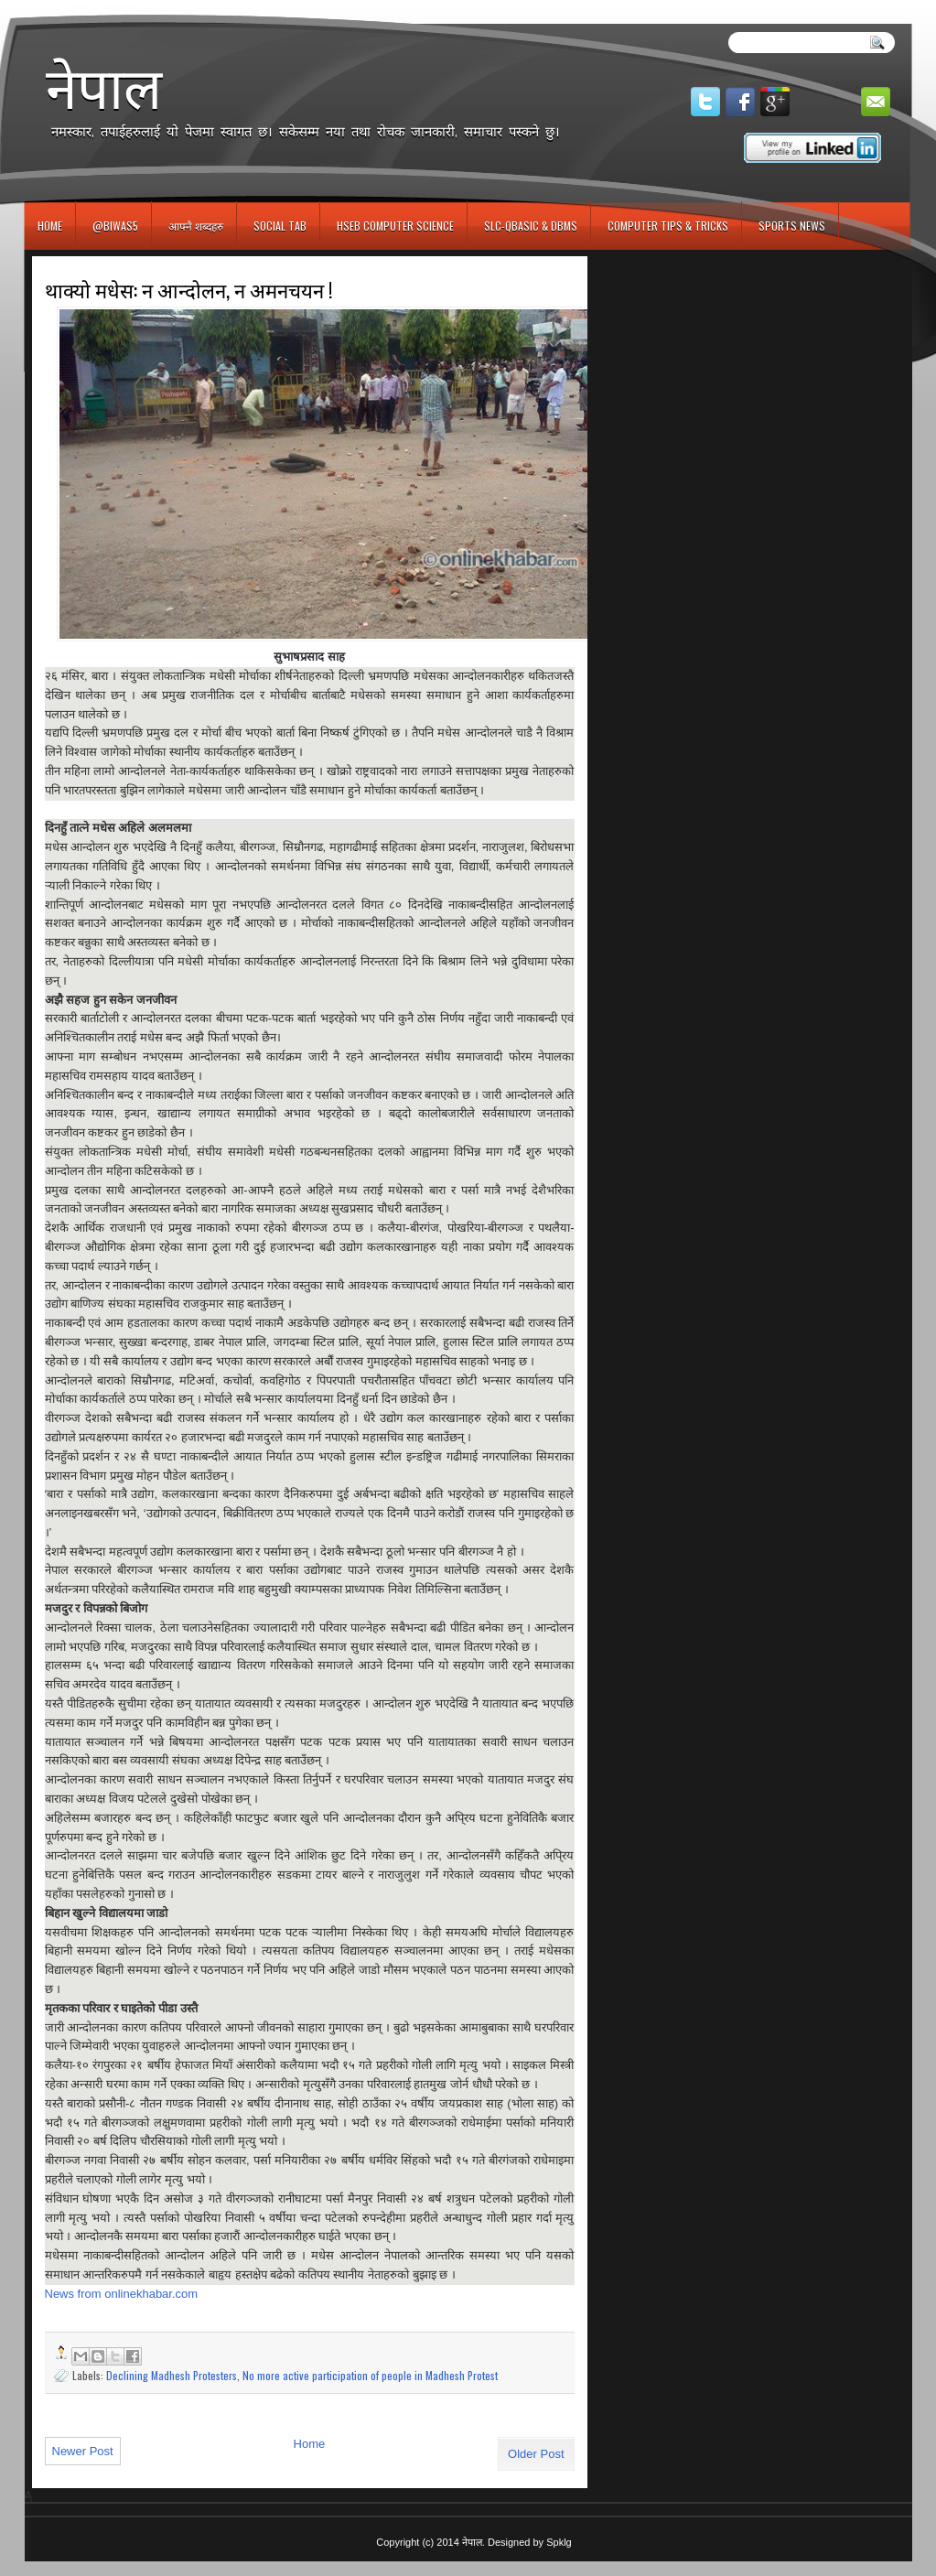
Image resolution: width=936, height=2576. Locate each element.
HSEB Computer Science (395, 225)
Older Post (536, 2454)
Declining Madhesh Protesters (171, 2375)
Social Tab (280, 225)
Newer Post (82, 2451)
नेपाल (104, 88)
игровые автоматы (106, 8)
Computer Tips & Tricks (668, 225)
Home (50, 225)
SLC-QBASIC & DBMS (530, 225)
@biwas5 (115, 225)
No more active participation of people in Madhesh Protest (370, 2375)
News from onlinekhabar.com (122, 2294)
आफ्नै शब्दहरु (195, 225)
